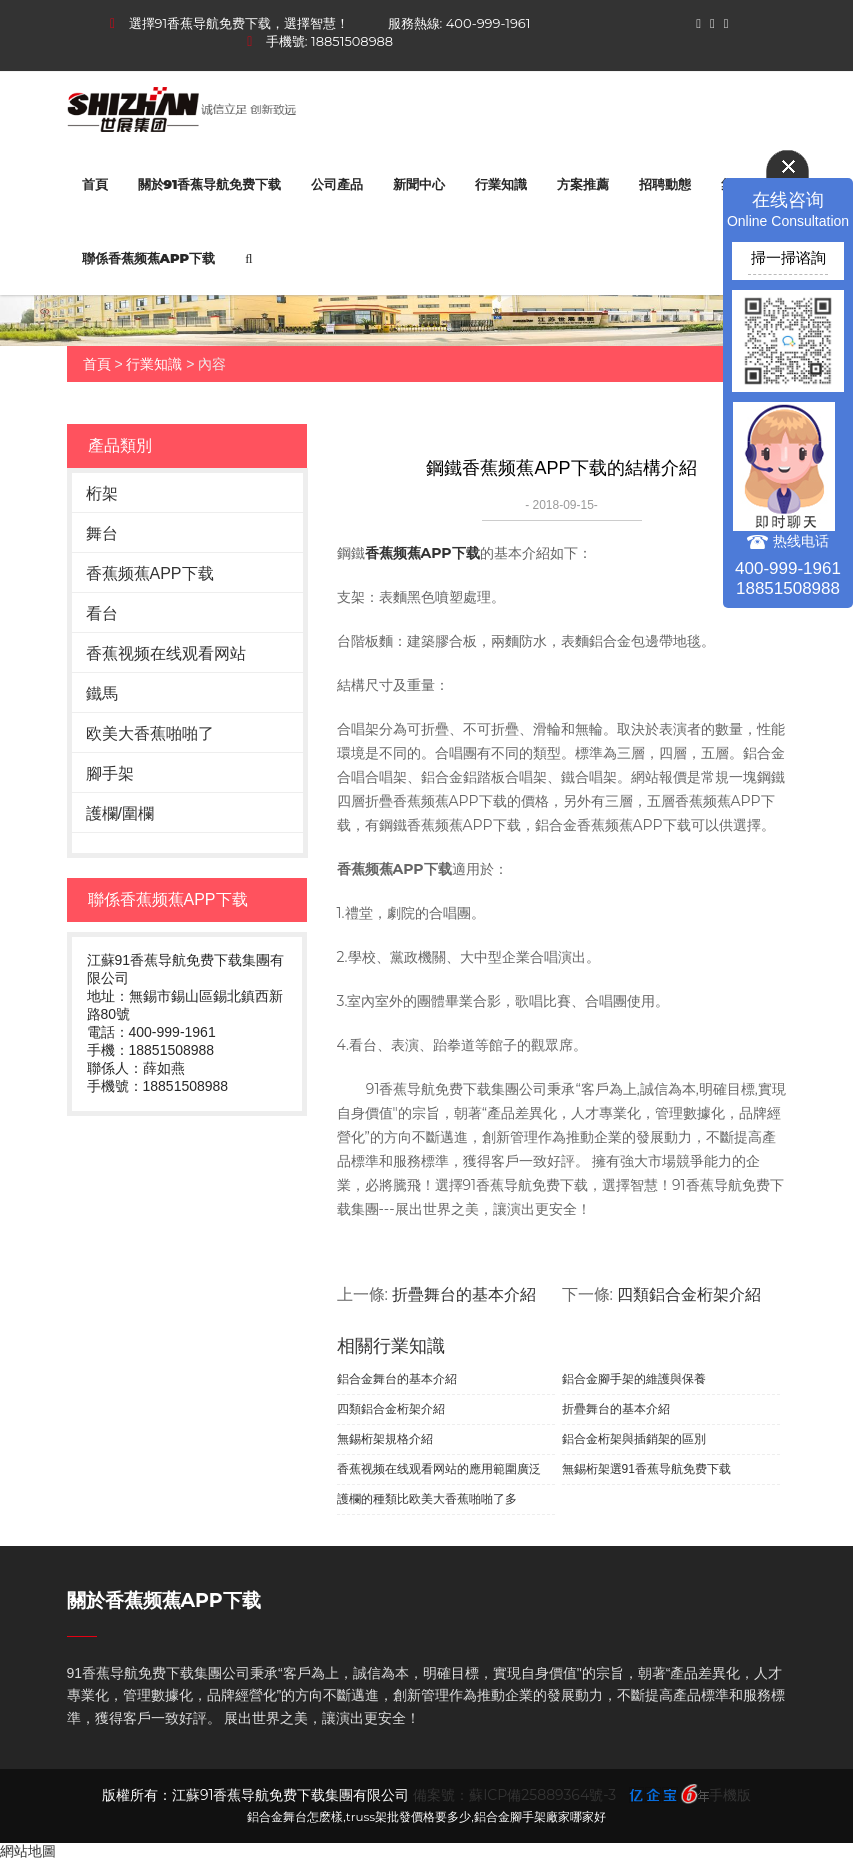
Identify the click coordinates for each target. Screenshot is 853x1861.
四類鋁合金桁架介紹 (689, 1294)
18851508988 (352, 41)
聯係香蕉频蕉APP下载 (149, 258)
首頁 (95, 184)
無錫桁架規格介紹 (385, 1439)
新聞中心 (419, 184)
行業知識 (501, 184)
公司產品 (337, 184)
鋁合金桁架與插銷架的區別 (634, 1439)
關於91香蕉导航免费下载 (210, 184)
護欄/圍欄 (120, 813)
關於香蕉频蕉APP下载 (164, 1600)
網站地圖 (28, 1851)
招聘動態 (665, 184)
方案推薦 (583, 184)
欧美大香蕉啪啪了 (150, 733)
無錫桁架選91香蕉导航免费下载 (646, 1469)
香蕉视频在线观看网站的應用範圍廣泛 (439, 1469)
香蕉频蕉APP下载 (150, 573)
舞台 (102, 533)
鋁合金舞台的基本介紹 (397, 1379)
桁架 (102, 493)
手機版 (730, 1795)
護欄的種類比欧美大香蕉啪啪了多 (427, 1499)
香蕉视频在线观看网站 (166, 653)
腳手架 (110, 773)
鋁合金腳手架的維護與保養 (634, 1379)
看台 (102, 613)
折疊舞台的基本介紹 (464, 1294)
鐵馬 (102, 693)
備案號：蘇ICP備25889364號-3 (514, 1795)
